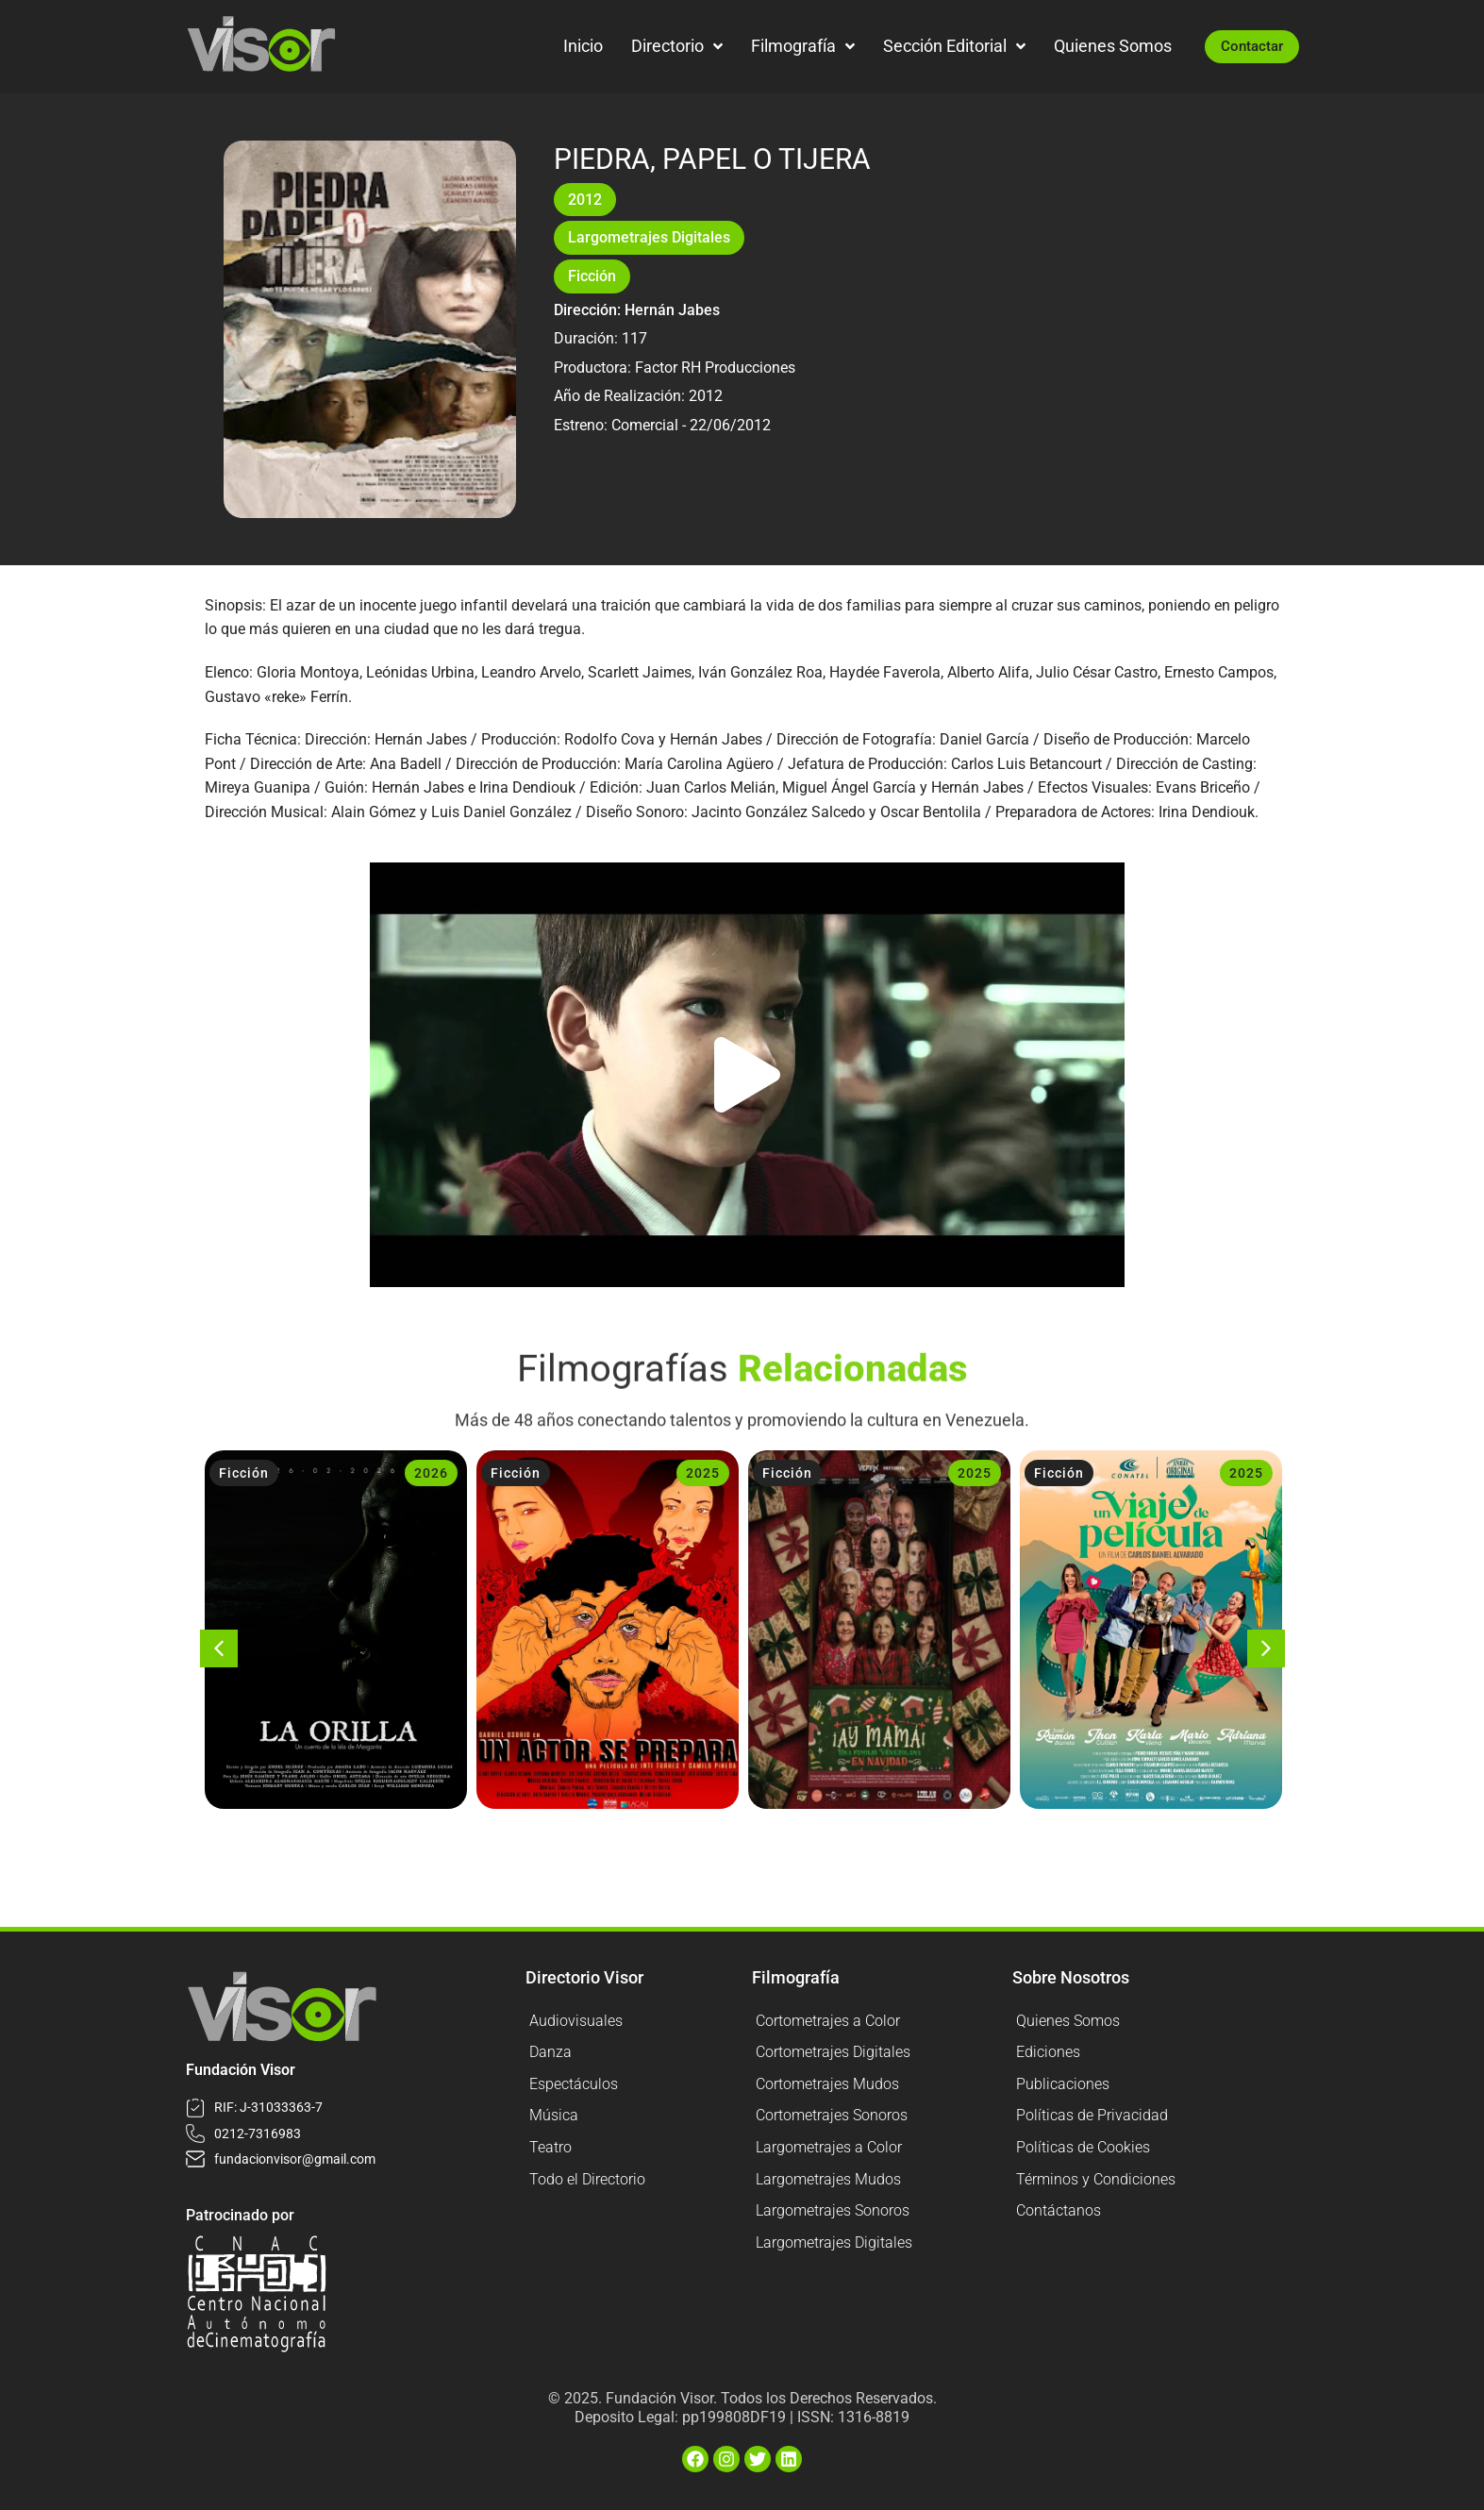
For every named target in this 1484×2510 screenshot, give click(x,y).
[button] (747, 1075)
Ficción (592, 276)
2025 (703, 1473)
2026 (431, 1473)
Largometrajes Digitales (649, 237)
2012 (585, 200)
